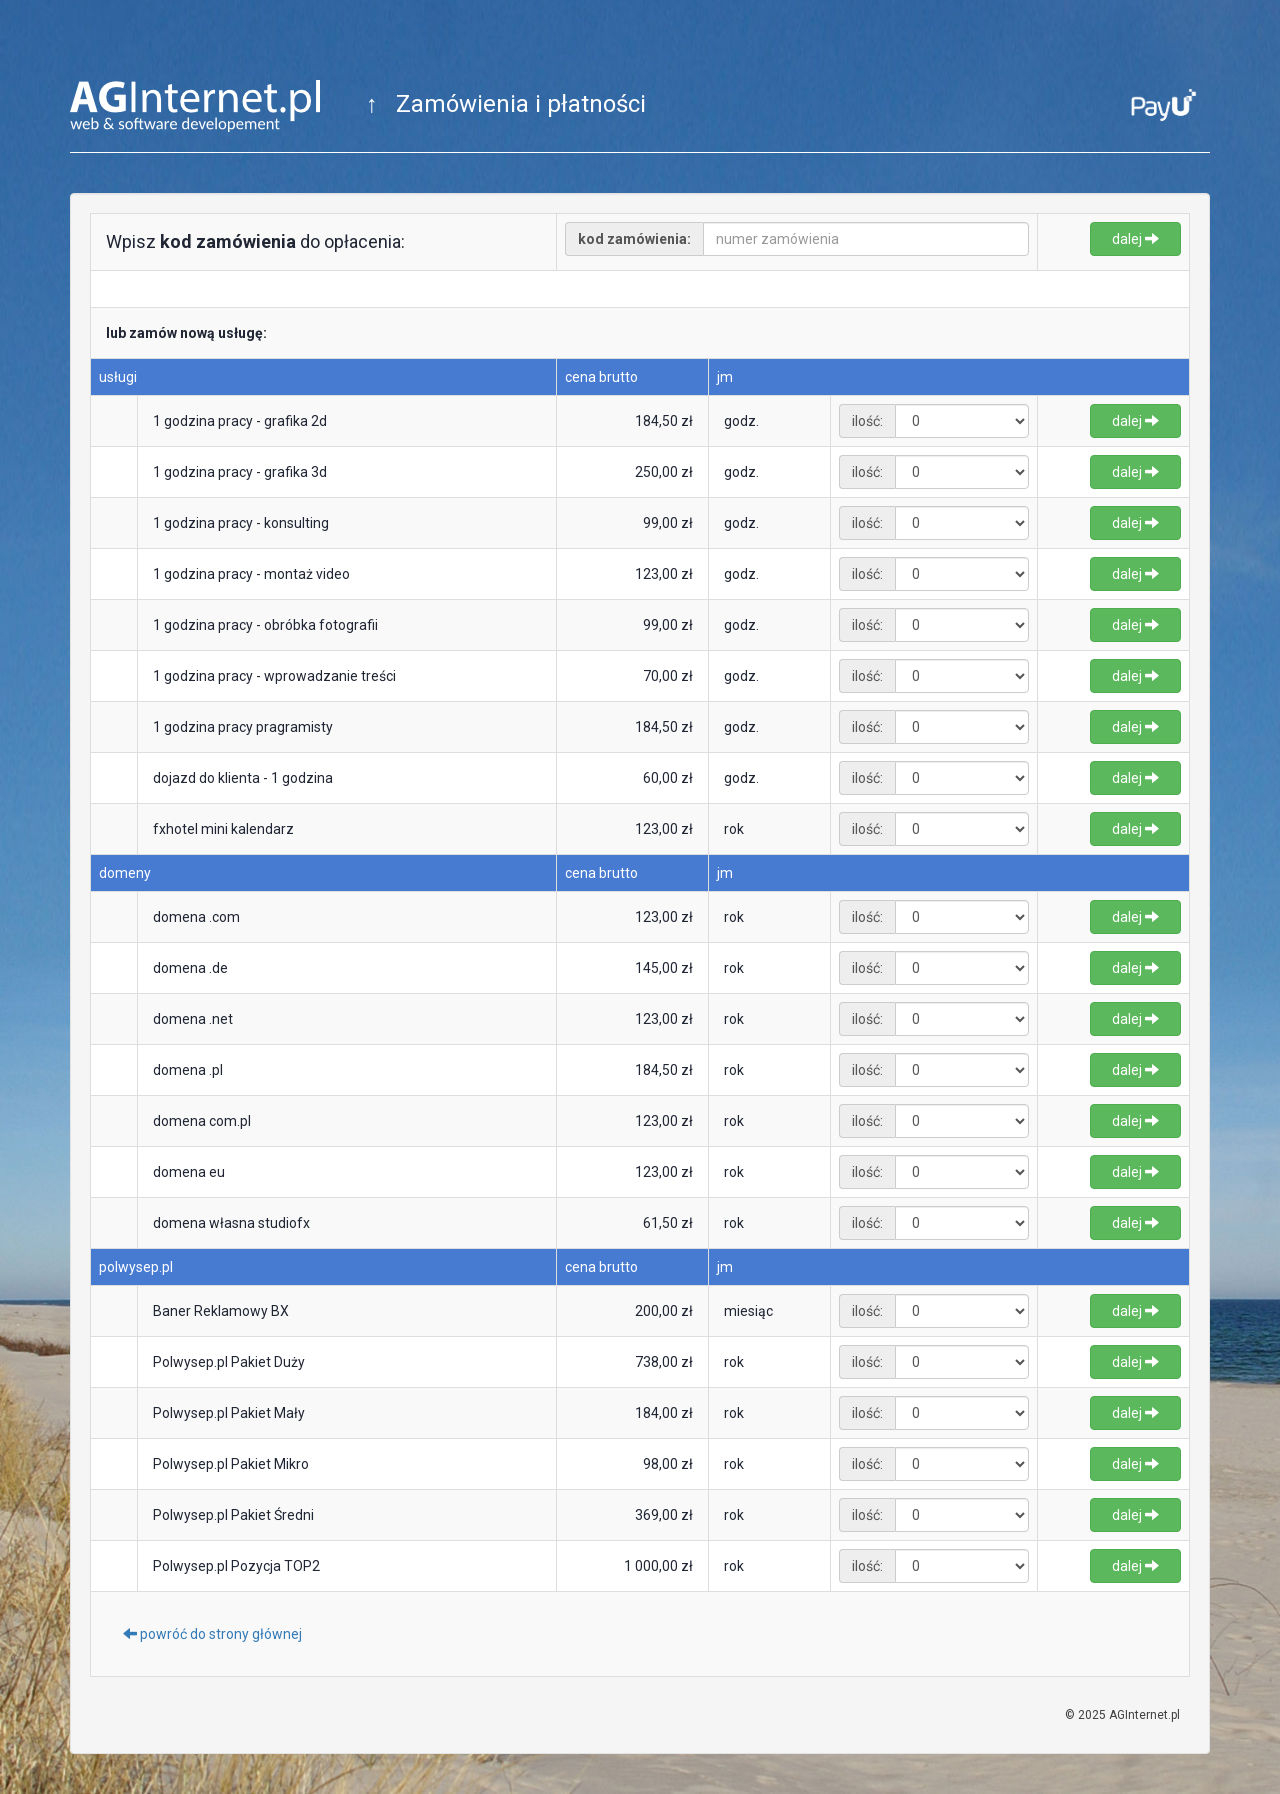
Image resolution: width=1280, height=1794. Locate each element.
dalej (1135, 239)
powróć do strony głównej (212, 1634)
